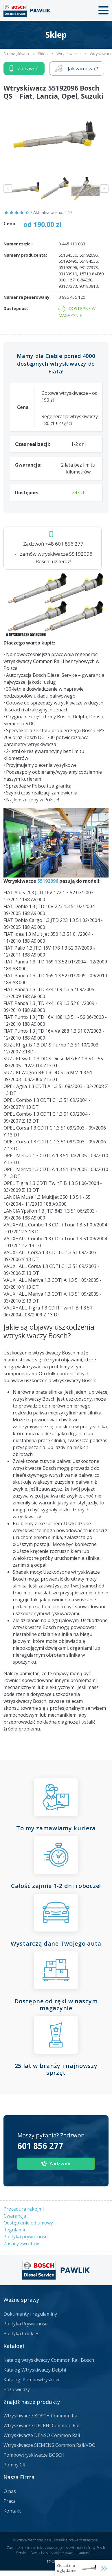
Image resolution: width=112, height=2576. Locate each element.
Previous (7, 188)
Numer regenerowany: (27, 297)
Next (104, 188)
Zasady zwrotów (21, 2243)
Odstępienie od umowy (28, 2223)
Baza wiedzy (16, 2389)
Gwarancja (14, 2216)
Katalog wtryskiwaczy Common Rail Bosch (48, 2360)
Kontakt (12, 2511)
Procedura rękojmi (23, 2209)
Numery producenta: (25, 255)
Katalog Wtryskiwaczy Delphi (34, 2370)
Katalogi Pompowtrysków (31, 2379)
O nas (9, 2491)
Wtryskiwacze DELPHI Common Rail (41, 2425)
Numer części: (18, 244)
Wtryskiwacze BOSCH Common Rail (41, 2415)
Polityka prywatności (25, 2236)
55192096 (47, 881)
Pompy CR (14, 2465)
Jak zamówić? (76, 68)
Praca (9, 2501)
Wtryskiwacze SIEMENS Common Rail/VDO (49, 2445)
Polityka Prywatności (25, 2324)
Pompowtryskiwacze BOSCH (34, 2455)
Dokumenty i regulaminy (30, 2314)
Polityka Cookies (21, 2333)
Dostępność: (16, 308)
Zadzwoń (24, 68)
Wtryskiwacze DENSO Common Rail (41, 2435)
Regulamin (15, 2229)
